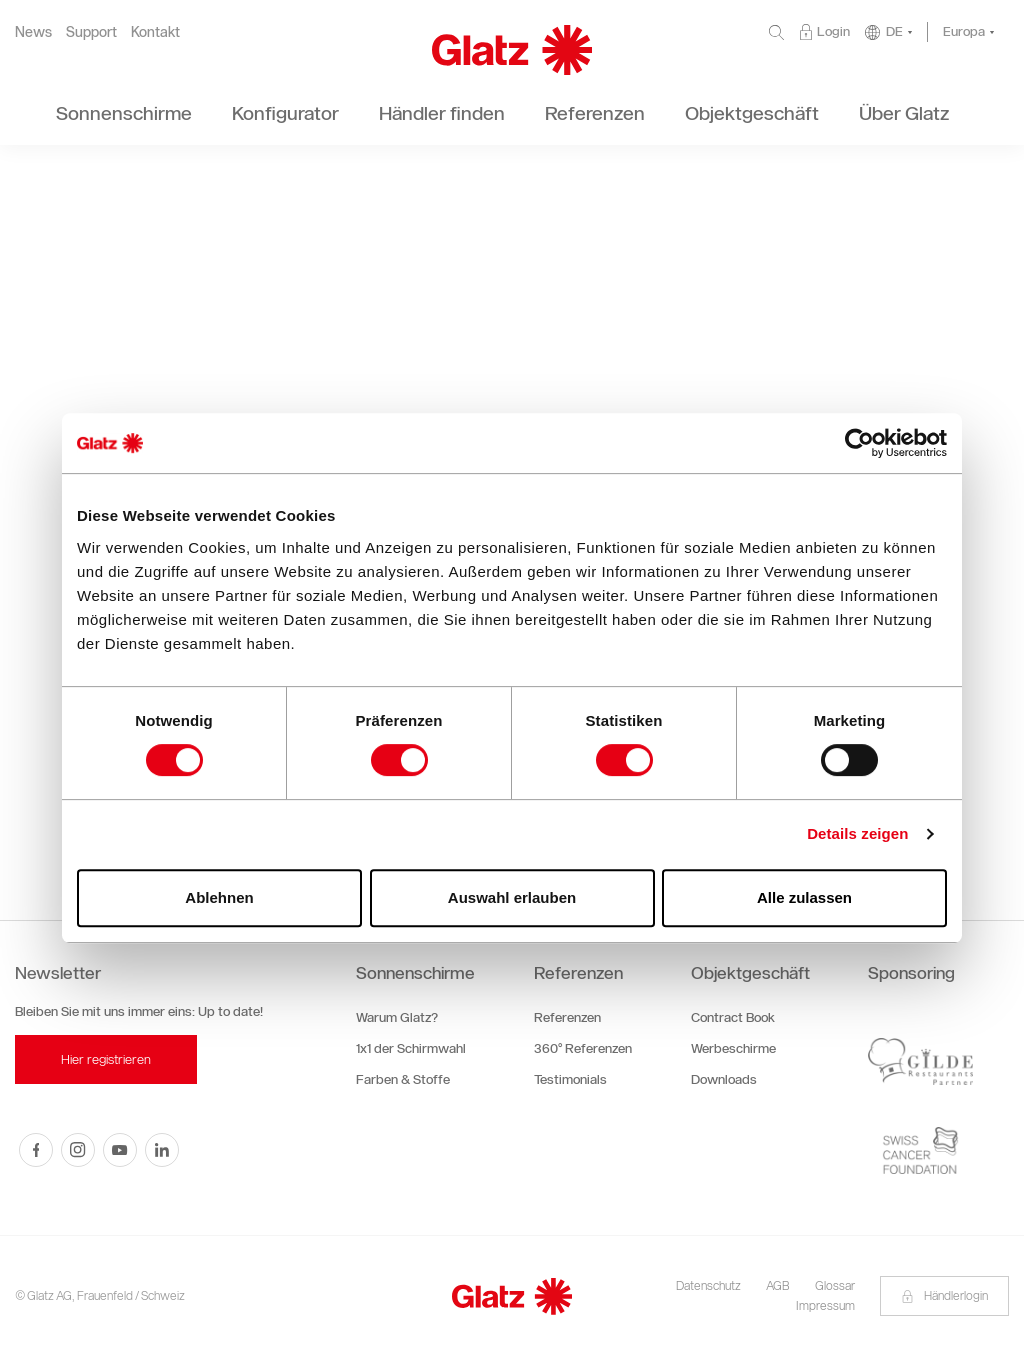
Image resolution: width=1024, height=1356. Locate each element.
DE (894, 31)
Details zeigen (857, 833)
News (33, 32)
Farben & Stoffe (403, 1079)
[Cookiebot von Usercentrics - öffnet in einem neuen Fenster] (859, 443)
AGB (778, 1285)
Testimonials (570, 1079)
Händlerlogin (944, 1295)
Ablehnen (219, 897)
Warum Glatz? (397, 1017)
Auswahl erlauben (512, 897)
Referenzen (578, 973)
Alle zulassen (804, 897)
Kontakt (155, 32)
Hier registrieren (106, 1059)
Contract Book (733, 1017)
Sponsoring (911, 973)
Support (91, 32)
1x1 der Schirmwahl (411, 1048)
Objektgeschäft (750, 973)
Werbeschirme (733, 1048)
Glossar (835, 1285)
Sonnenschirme (415, 973)
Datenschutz (708, 1285)
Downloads (724, 1079)
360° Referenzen (583, 1048)
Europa (964, 31)
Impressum (825, 1305)
